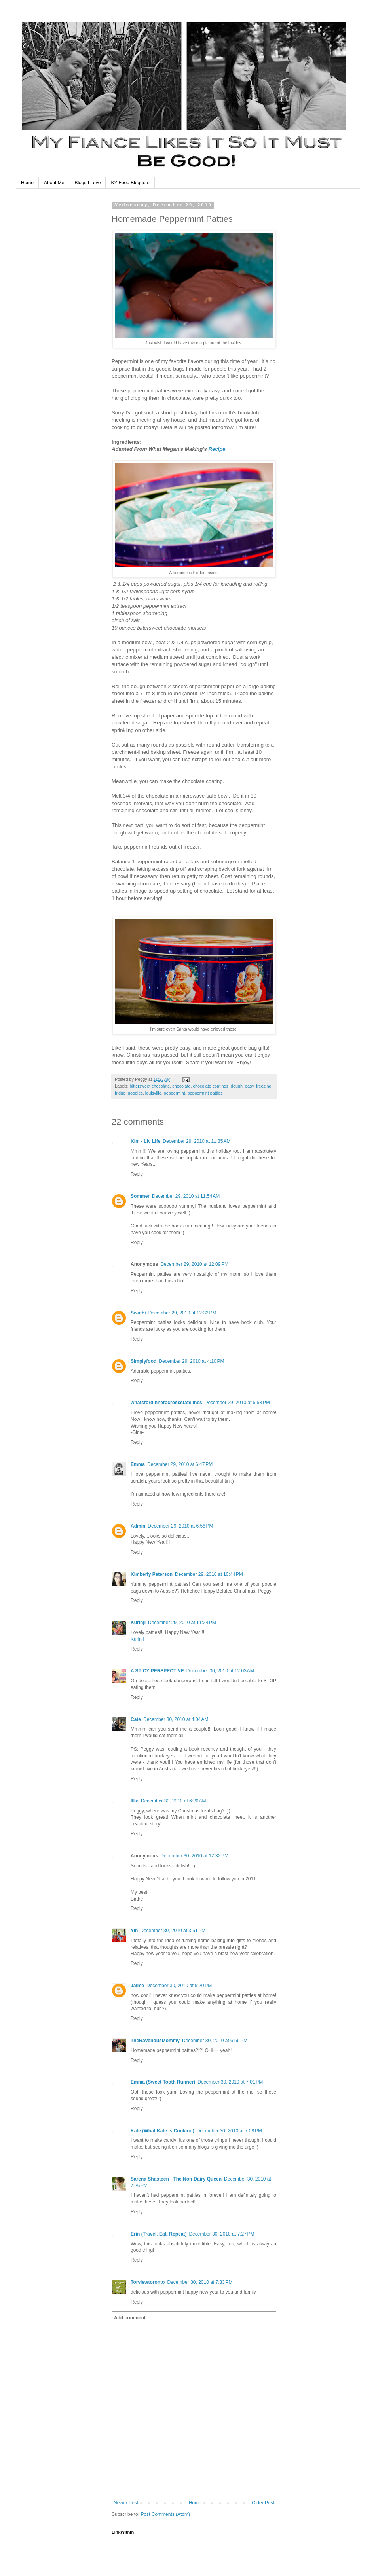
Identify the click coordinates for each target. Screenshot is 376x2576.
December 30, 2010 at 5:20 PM (179, 1985)
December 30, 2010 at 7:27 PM (221, 2234)
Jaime (137, 1985)
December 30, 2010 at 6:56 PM (214, 2040)
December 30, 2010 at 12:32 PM (194, 1856)
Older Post (263, 2503)
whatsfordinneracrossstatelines (166, 1402)
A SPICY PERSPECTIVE (157, 1671)
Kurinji (138, 1622)
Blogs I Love (87, 182)
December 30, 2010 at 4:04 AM (175, 1719)
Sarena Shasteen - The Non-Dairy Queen (176, 2179)
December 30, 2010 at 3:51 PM (172, 1930)
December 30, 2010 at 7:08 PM (229, 2130)
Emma (138, 1464)
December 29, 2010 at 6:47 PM (180, 1464)
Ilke (135, 1801)
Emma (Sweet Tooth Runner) (163, 2082)
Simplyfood (143, 1361)
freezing (263, 1086)
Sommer (140, 1196)
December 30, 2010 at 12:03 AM (220, 1671)
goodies (135, 1093)
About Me (54, 182)
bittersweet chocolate (150, 1086)
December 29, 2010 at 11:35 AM (196, 1141)
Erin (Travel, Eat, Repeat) (158, 2234)
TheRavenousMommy (155, 2040)
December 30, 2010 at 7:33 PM (199, 2282)
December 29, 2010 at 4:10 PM (191, 1361)
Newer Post (126, 2503)
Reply (137, 1174)
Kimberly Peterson (152, 1574)
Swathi (138, 1313)
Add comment (130, 2318)
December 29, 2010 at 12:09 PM (194, 1264)
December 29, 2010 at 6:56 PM (180, 1526)
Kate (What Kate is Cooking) (162, 2130)
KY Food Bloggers (130, 182)
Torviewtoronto (148, 2282)
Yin (134, 1930)
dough (237, 1086)
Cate (136, 1719)
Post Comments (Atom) (165, 2514)
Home (27, 182)
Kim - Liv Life (145, 1141)
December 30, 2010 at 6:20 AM (173, 1801)
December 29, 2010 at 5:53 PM (237, 1402)
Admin (138, 1526)
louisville (153, 1093)
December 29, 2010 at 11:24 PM (182, 1622)
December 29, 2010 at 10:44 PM (209, 1574)
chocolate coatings (210, 1086)
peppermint (174, 1093)
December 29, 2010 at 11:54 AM (186, 1196)
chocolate (181, 1086)
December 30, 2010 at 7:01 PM (230, 2082)
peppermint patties (205, 1093)
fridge (120, 1093)
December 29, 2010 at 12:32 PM (182, 1313)
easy (249, 1086)
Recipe (216, 449)
